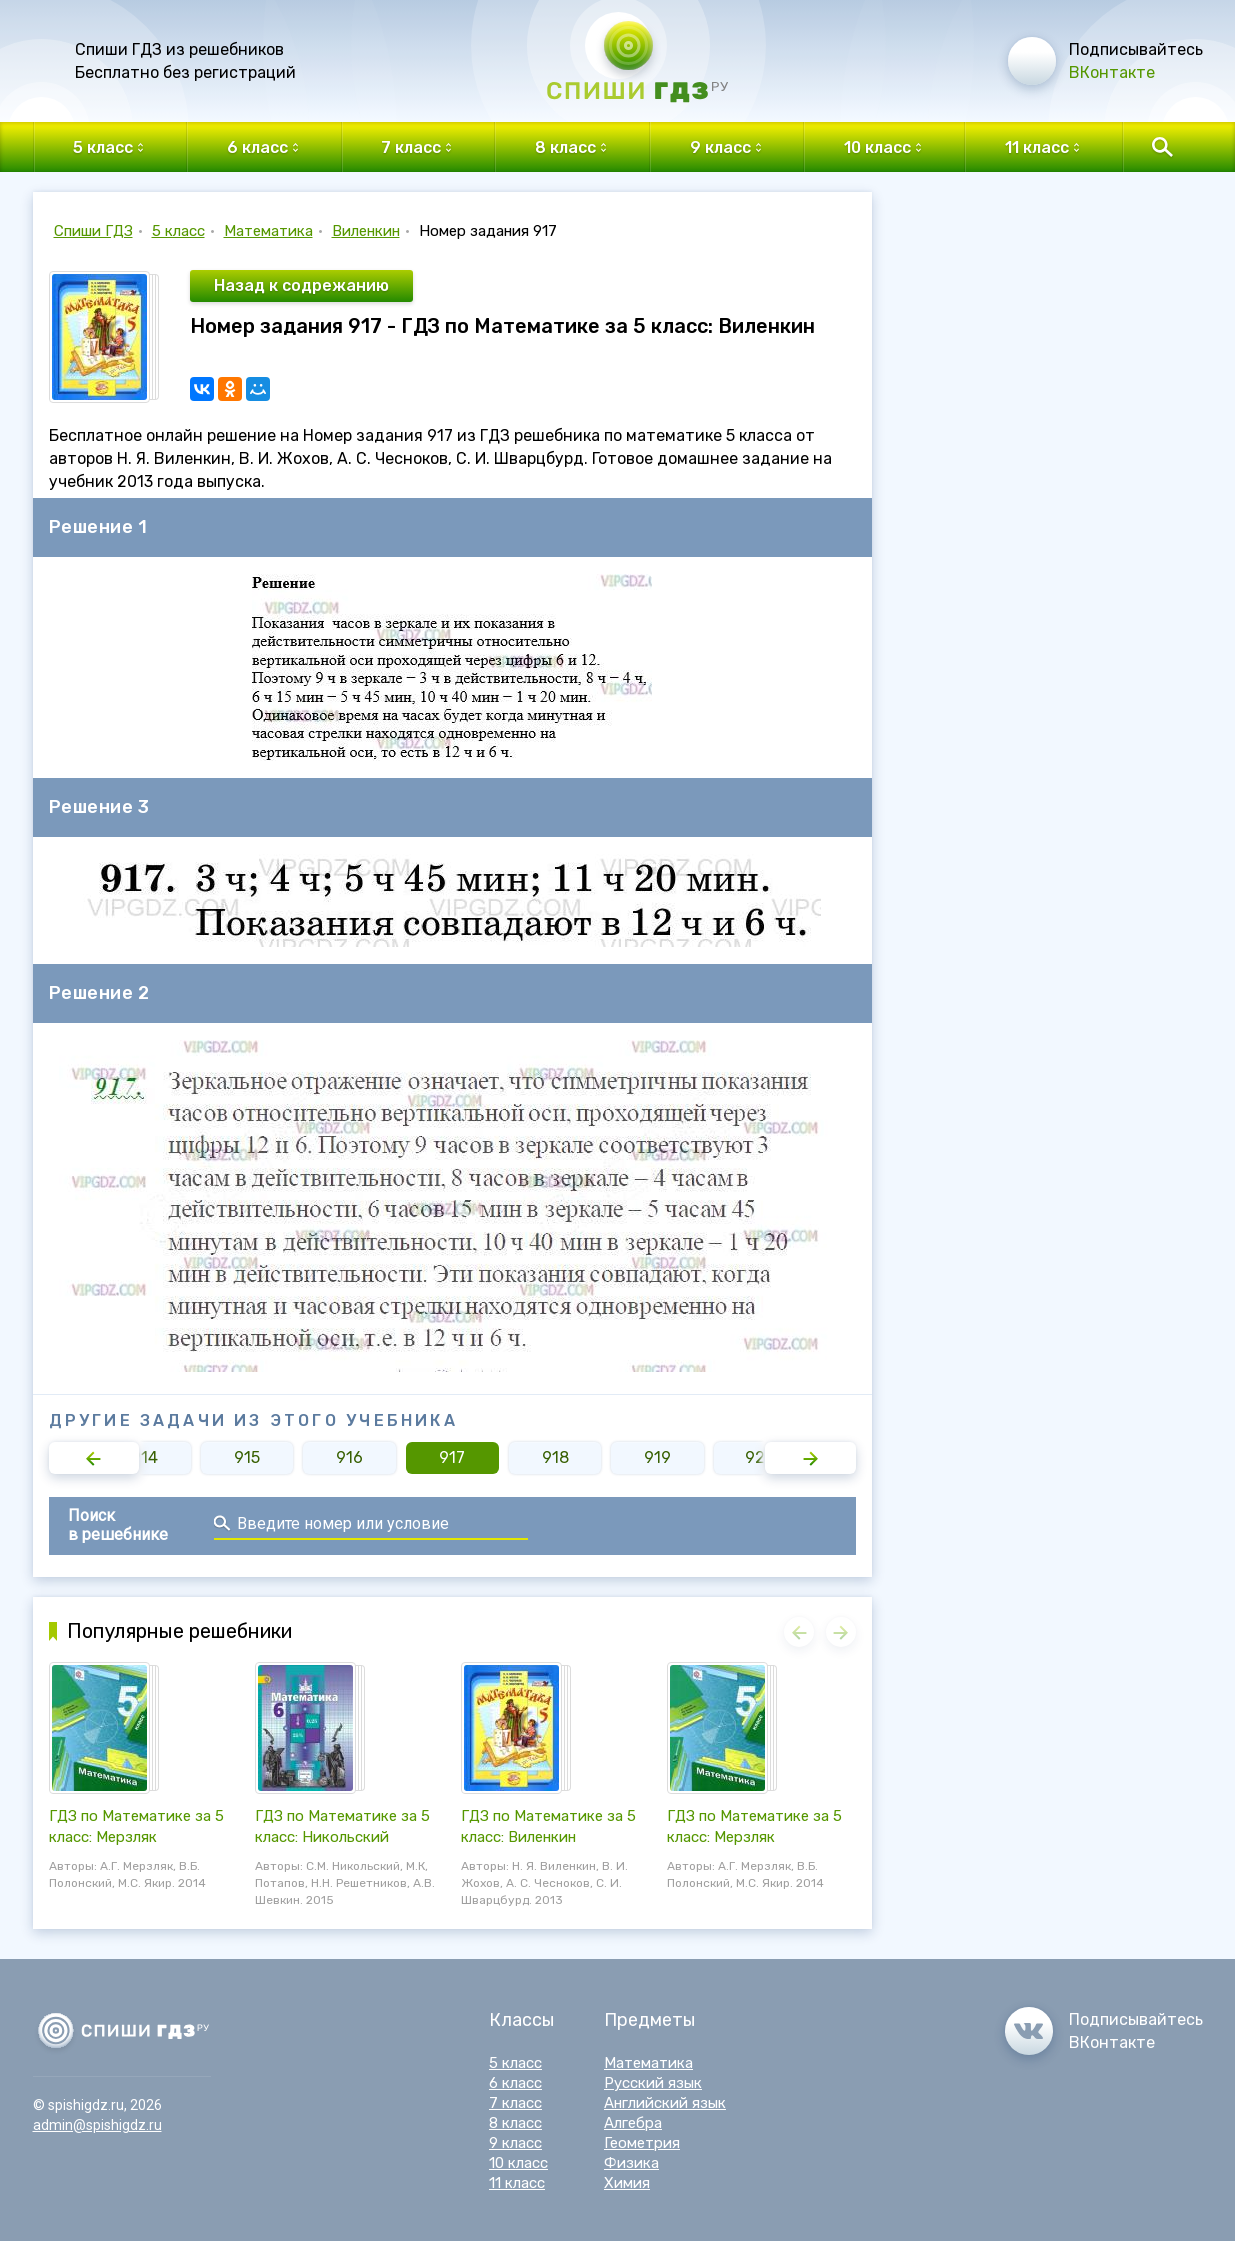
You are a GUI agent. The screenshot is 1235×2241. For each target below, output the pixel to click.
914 (144, 1457)
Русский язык (653, 2083)
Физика (631, 2163)
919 (657, 1457)
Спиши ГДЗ (93, 231)
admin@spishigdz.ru (97, 2125)
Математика (268, 231)
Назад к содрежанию (301, 285)
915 (247, 1457)
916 (349, 1457)
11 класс (517, 2183)
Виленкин (366, 231)
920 (760, 1457)
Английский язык (665, 2103)
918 (555, 1457)
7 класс (515, 2103)
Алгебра (633, 2123)
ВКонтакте (1112, 72)
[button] (94, 1458)
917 (452, 1457)
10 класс (518, 2163)
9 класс (515, 2143)
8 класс (515, 2123)
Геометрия (642, 2143)
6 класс (515, 2083)
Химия (627, 2183)
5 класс (178, 231)
